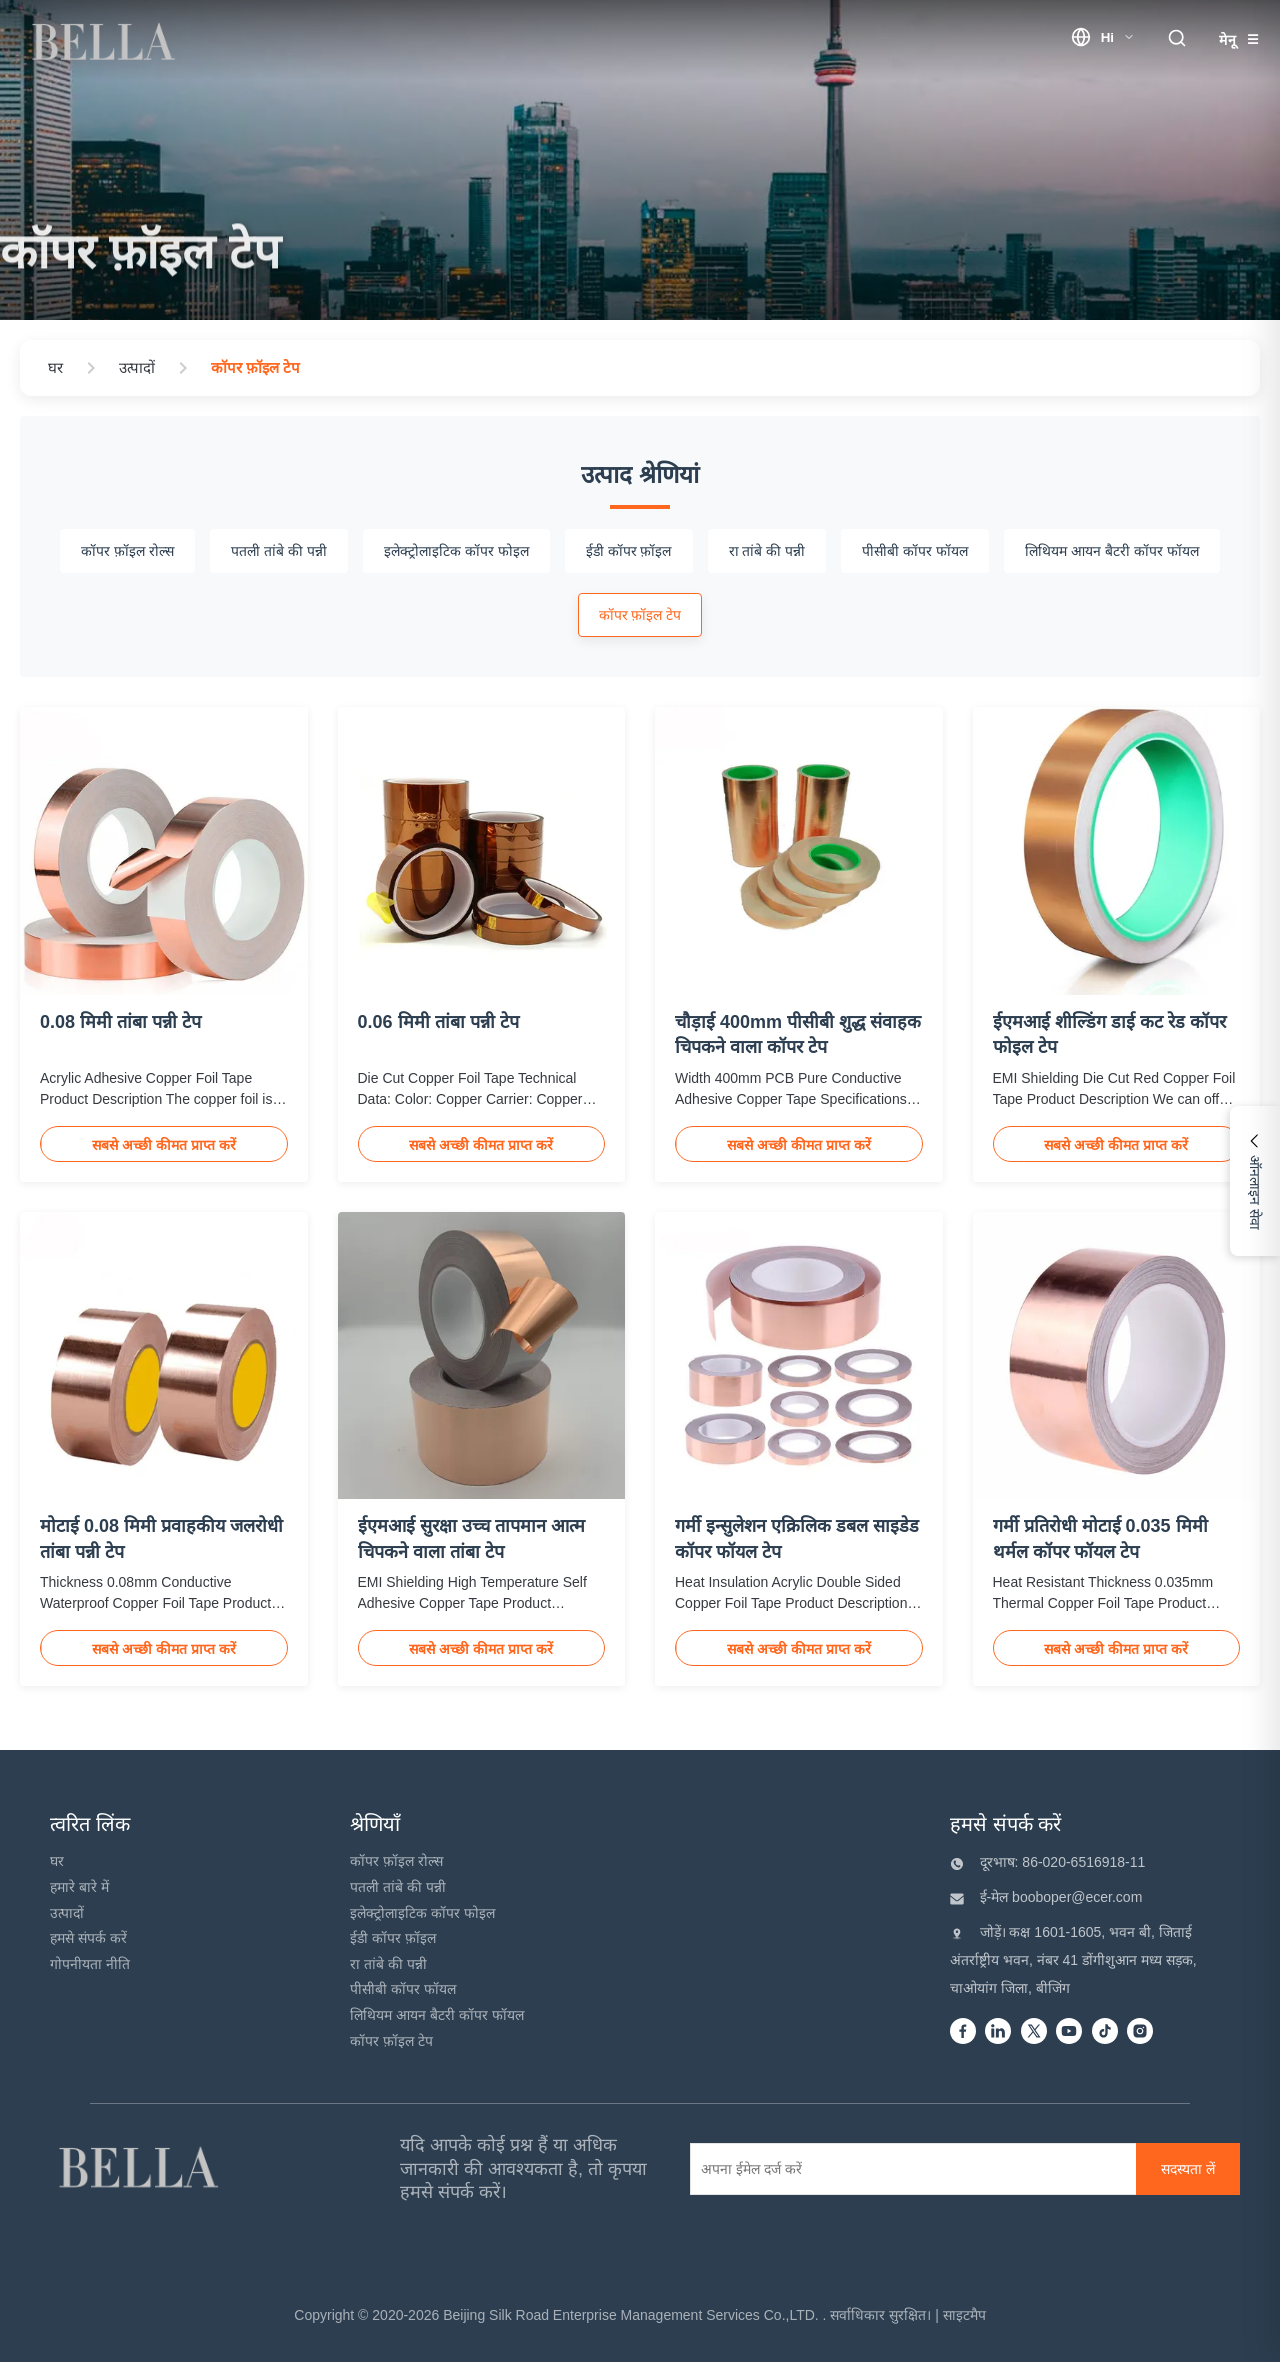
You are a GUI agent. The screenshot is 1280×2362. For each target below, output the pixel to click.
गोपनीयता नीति (90, 1964)
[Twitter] (1034, 2032)
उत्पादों (67, 1913)
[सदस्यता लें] (1188, 2169)
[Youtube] (1069, 2032)
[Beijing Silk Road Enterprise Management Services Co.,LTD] (142, 2169)
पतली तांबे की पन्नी (398, 1887)
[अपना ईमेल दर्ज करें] (905, 2169)
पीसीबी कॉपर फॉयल (403, 1989)
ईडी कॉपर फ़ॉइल (393, 1938)
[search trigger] (1177, 39)
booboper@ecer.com (1075, 1897)
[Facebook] (963, 2032)
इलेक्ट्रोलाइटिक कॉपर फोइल (422, 1913)
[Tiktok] (1105, 2032)
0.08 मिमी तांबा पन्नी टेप (120, 1022)
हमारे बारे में (79, 1887)
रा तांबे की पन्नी (388, 1964)
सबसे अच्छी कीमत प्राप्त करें (164, 1145)
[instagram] (1140, 2032)
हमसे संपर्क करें (88, 1938)
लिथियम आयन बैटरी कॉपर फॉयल (437, 2015)
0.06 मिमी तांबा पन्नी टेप (438, 1022)
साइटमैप (964, 2315)
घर (57, 1861)
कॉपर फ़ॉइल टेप (391, 2041)
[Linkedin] (998, 2032)
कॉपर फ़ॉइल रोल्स (396, 1861)
